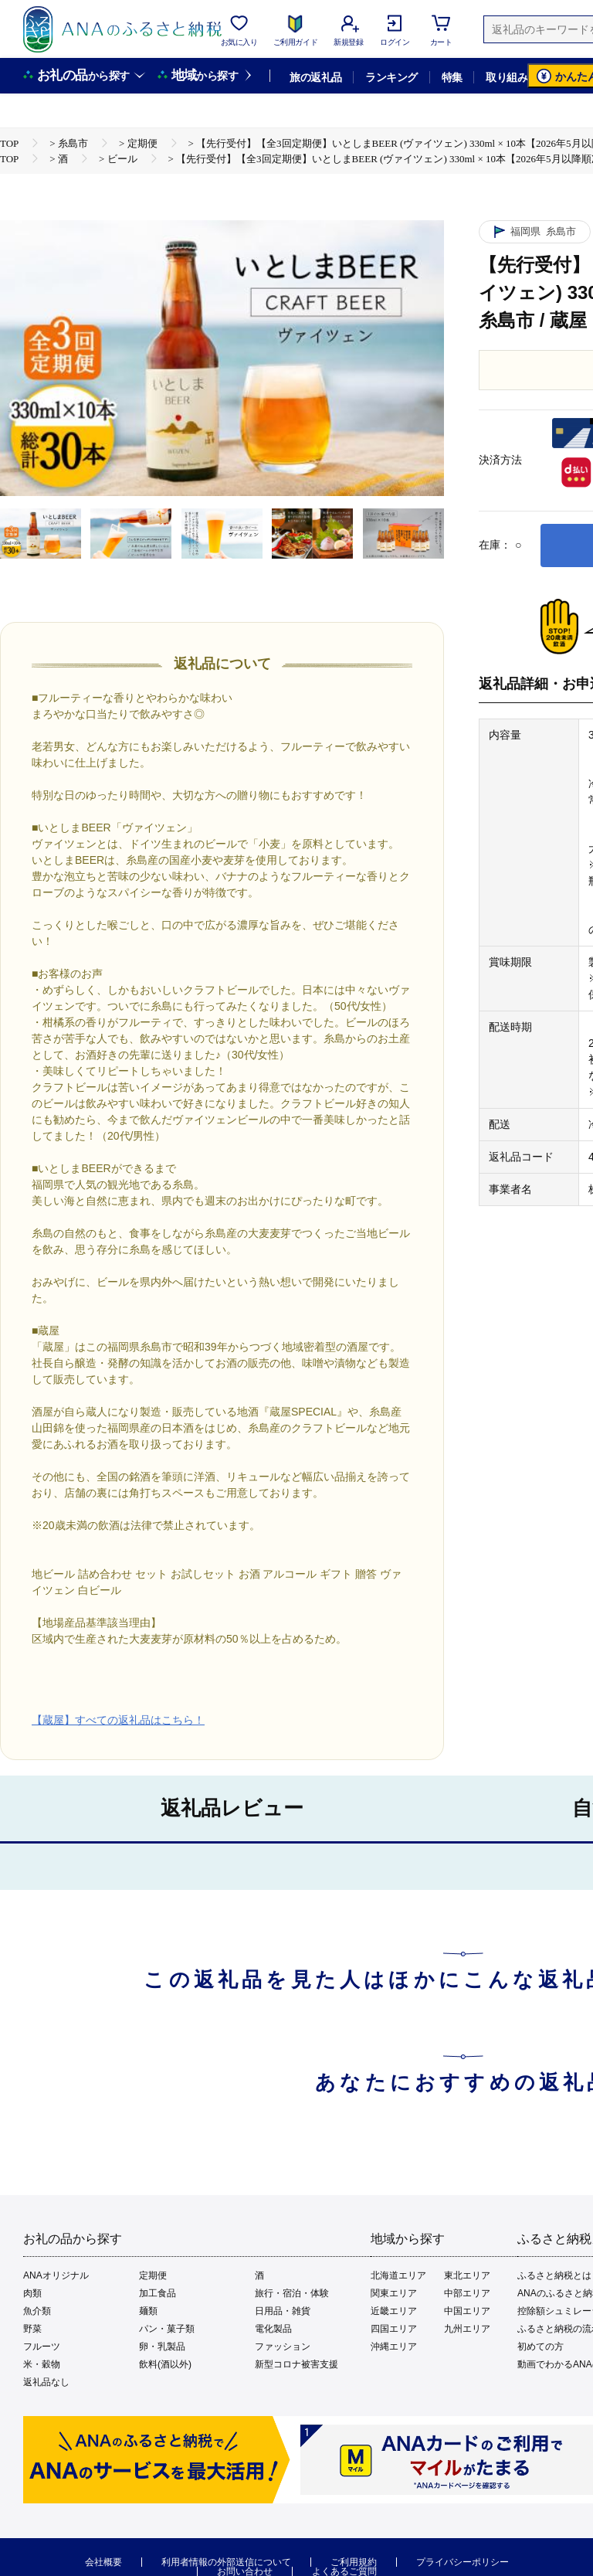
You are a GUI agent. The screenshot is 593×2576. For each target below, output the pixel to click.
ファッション (282, 2346)
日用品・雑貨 (282, 2311)
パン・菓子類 (167, 2328)
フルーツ (41, 2346)
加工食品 (157, 2293)
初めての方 (540, 2346)
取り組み (506, 77)
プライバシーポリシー (462, 2562)
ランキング (391, 77)
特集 (452, 77)
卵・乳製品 (162, 2346)
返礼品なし (46, 2382)
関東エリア (394, 2293)
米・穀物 (41, 2364)
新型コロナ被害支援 (296, 2364)
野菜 (32, 2328)
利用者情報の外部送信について (226, 2562)
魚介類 (37, 2311)
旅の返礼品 (315, 77)
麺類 (148, 2311)
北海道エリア (398, 2275)
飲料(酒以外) (165, 2364)
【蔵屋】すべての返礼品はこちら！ (118, 1720)
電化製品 (273, 2328)
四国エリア (394, 2328)
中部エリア (467, 2293)
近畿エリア (394, 2311)
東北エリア (467, 2275)
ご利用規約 (353, 2562)
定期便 (153, 2275)
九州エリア (467, 2328)
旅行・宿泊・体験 (292, 2293)
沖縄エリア (394, 2346)
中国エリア (467, 2311)
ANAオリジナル (56, 2275)
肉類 (32, 2293)
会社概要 (103, 2562)
